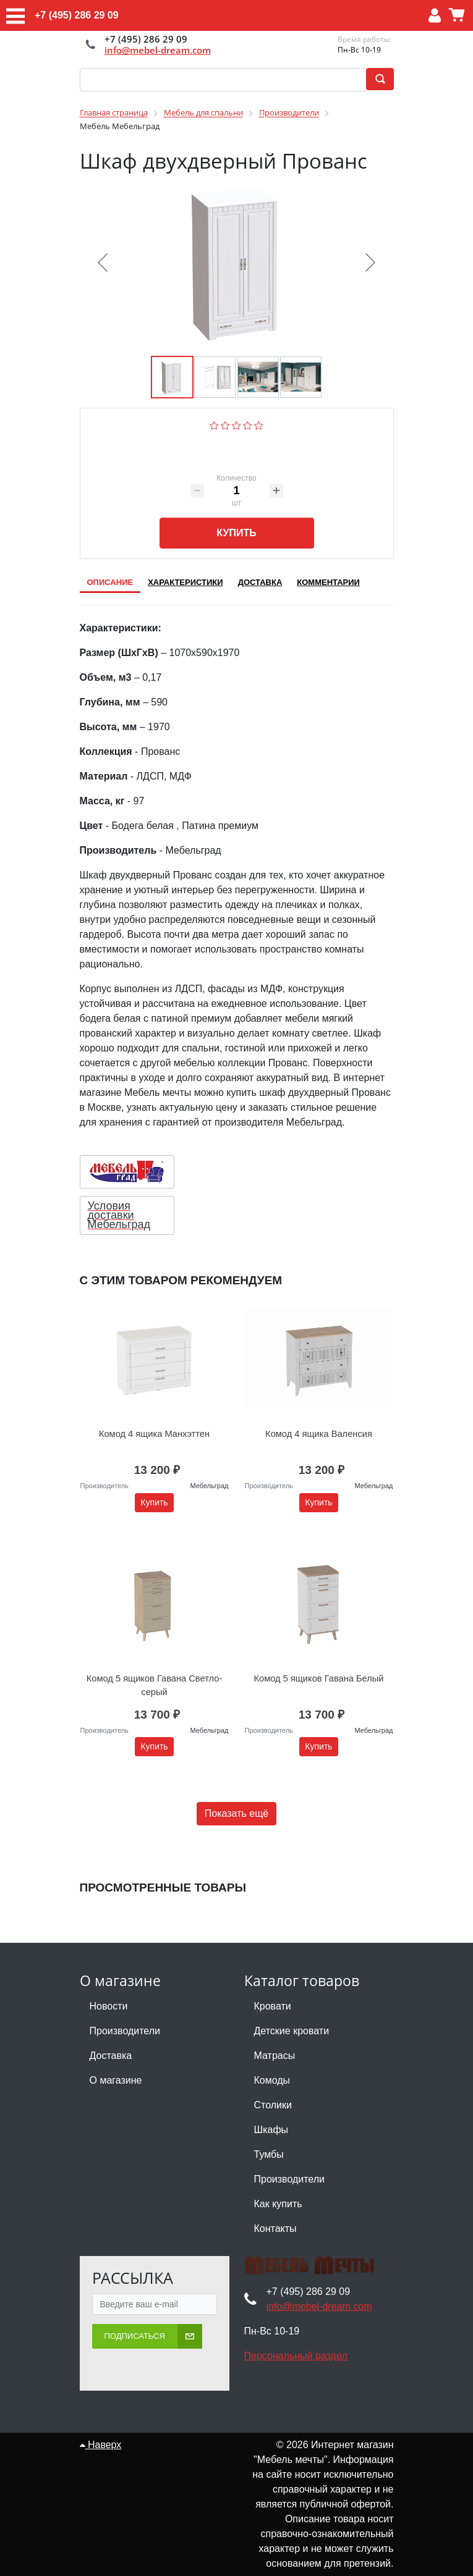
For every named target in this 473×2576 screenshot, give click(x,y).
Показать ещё (236, 1798)
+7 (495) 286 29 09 (77, 15)
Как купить (278, 2189)
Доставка (111, 2040)
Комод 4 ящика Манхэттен (154, 1426)
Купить (236, 533)
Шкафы (271, 2115)
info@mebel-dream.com (157, 50)
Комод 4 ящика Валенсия (318, 1426)
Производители (125, 2016)
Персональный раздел (295, 2341)
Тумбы (269, 2139)
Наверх (101, 2430)
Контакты (275, 2213)
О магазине (116, 2065)
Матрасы (275, 2040)
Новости (109, 1991)
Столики (273, 2090)
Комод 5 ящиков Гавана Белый (318, 1664)
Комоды (272, 2065)
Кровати (272, 1991)
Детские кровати (292, 2016)
